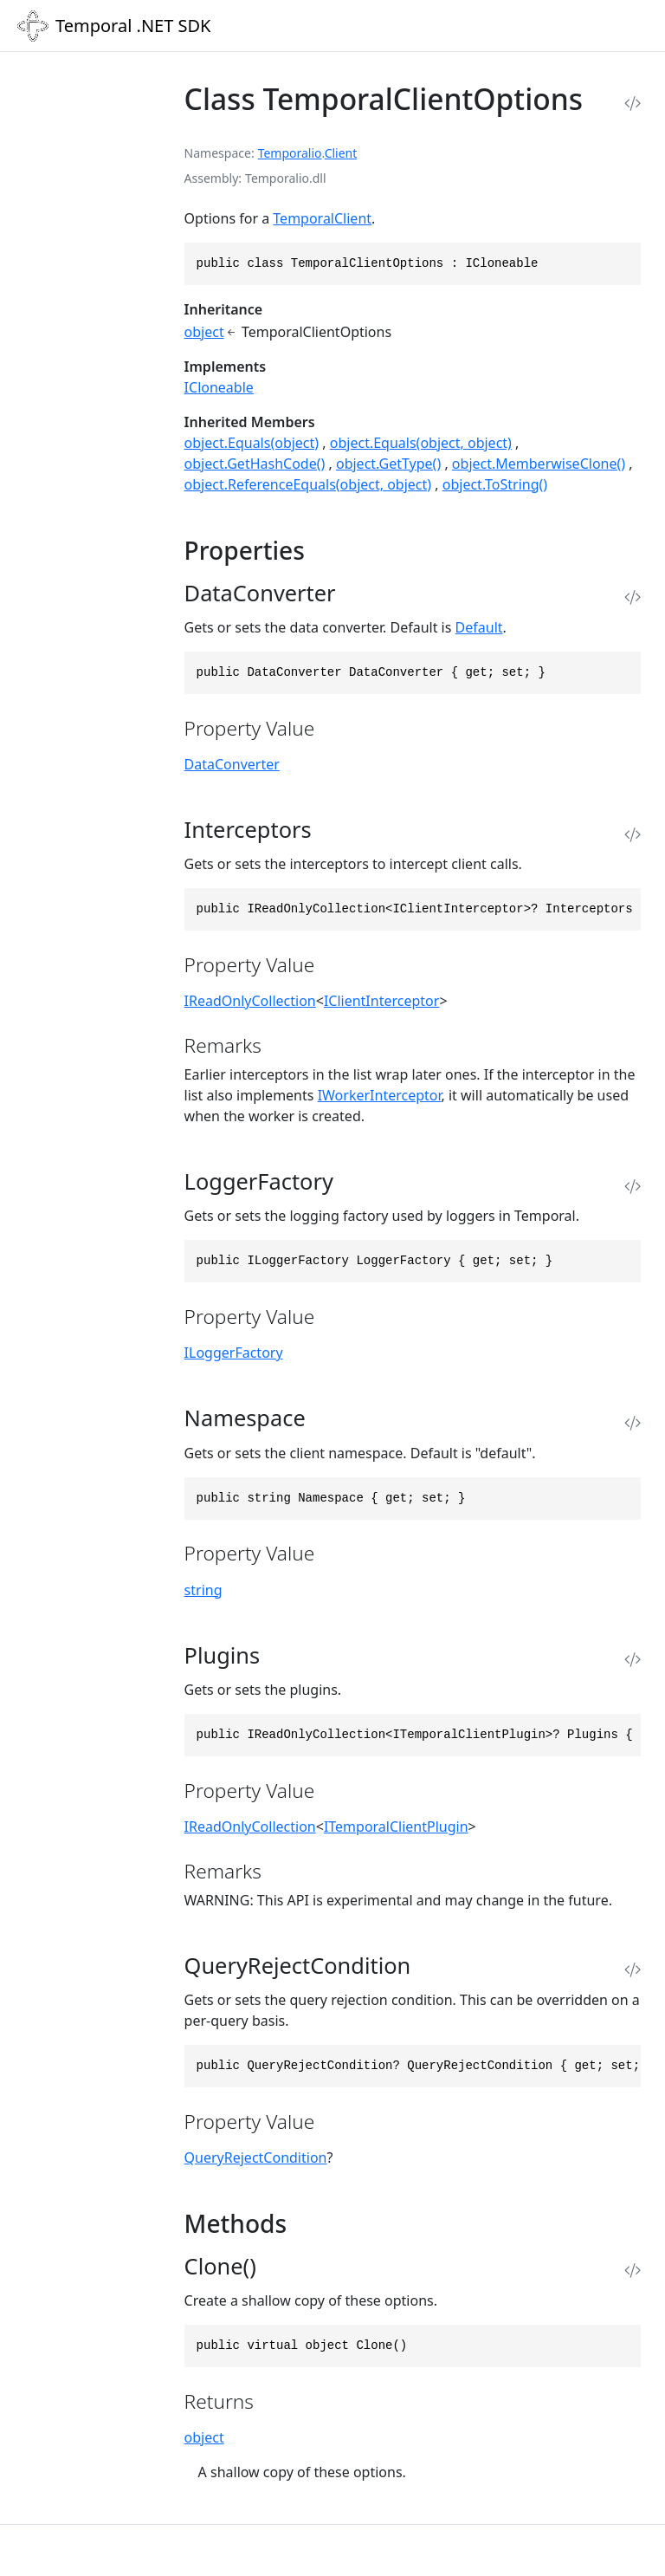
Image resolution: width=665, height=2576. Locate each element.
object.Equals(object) (252, 442)
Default (479, 627)
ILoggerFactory (233, 1352)
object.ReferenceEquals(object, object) (308, 484)
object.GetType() (388, 463)
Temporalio (290, 153)
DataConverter (232, 764)
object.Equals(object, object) (421, 442)
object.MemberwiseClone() (538, 463)
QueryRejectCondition (255, 2157)
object (204, 331)
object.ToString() (494, 484)
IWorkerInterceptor (380, 1095)
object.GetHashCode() (255, 463)
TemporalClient (322, 218)
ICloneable (219, 387)
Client (341, 153)
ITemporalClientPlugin (396, 1826)
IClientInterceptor (382, 1000)
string (203, 1589)
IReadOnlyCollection (250, 1000)
